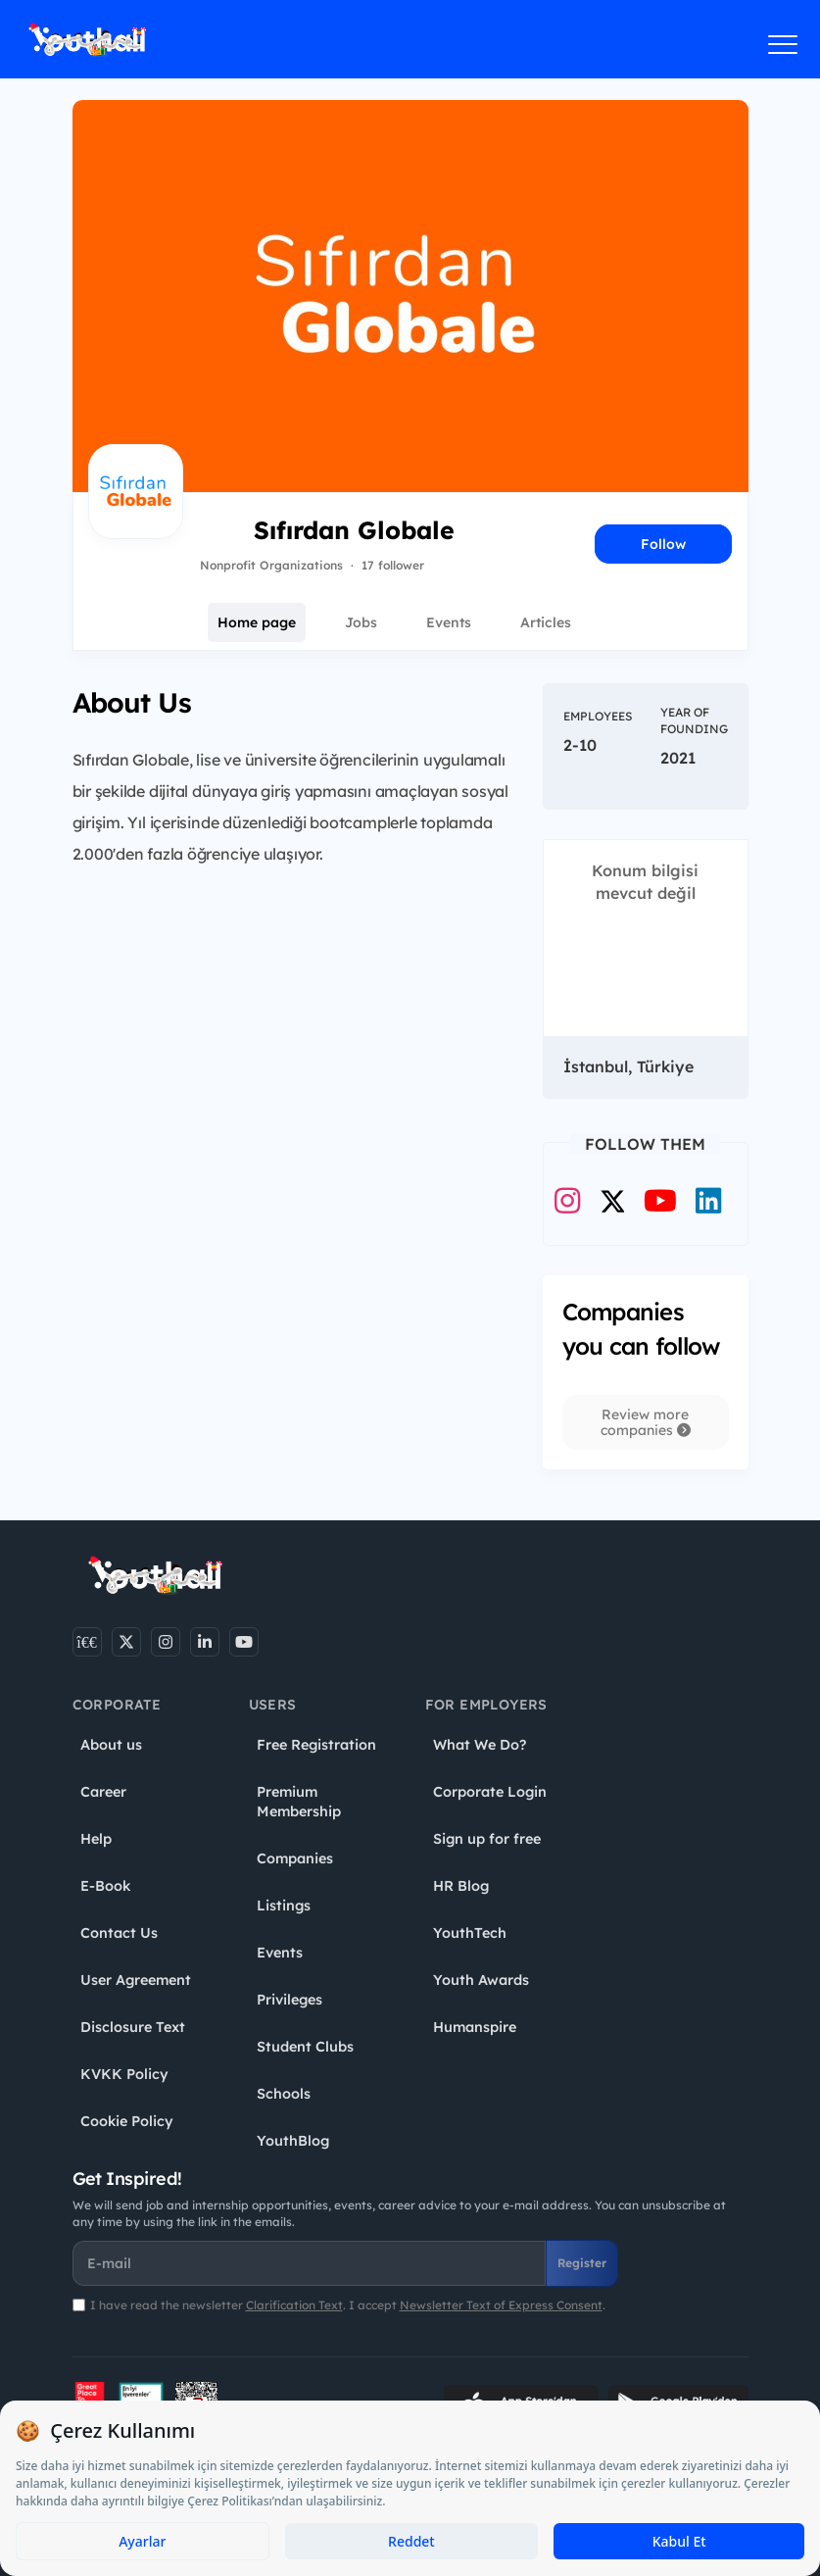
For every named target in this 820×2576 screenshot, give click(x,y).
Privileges (289, 1999)
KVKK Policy (124, 2074)
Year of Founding (694, 720)
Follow (663, 544)
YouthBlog (293, 2141)
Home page (256, 622)
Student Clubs (305, 2047)
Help (96, 1839)
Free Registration (316, 1745)
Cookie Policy (126, 2121)
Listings (284, 1905)
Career (103, 1792)
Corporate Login (490, 1792)
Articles (545, 622)
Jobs (361, 622)
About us (111, 1745)
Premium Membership (299, 1801)
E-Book (105, 1886)
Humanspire (474, 2027)
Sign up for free (487, 1839)
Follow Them (645, 1144)
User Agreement (135, 1980)
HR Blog (461, 1886)
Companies (295, 1858)
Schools (284, 2094)
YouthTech (469, 1933)
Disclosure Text (132, 2027)
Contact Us (119, 1933)
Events (448, 622)
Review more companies (646, 1422)
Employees (597, 716)
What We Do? (479, 1745)
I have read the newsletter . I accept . (347, 2305)
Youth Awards (481, 1980)
